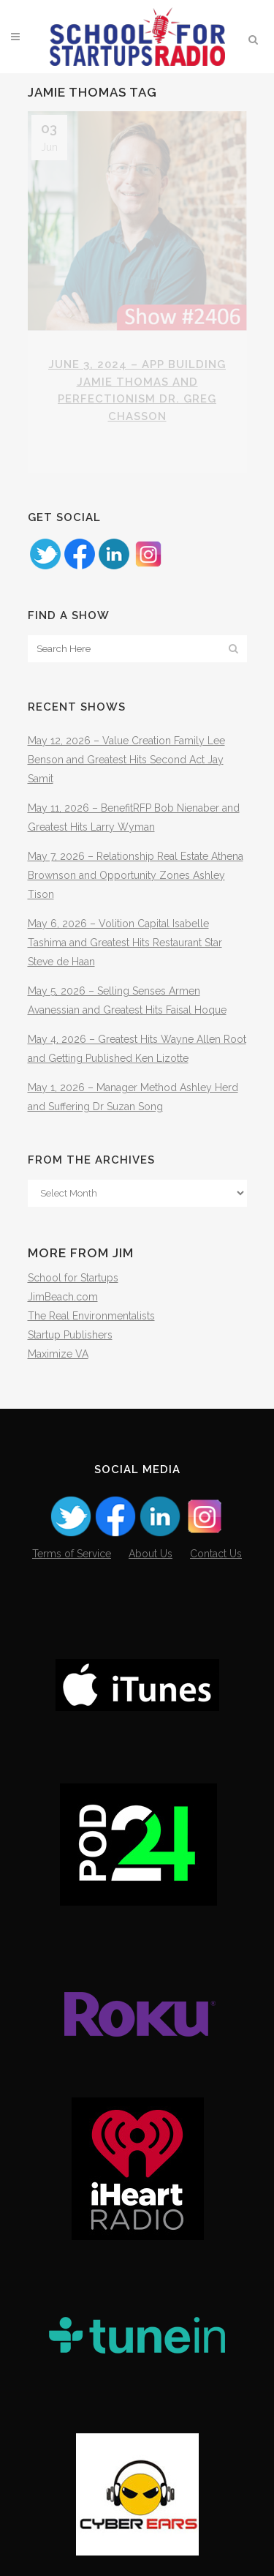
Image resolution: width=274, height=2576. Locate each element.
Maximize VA (58, 1354)
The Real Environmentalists (91, 1316)
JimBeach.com (63, 1297)
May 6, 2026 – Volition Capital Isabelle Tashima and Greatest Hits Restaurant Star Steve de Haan (125, 942)
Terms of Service (71, 1554)
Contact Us (216, 1554)
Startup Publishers (70, 1335)
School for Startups (73, 1278)
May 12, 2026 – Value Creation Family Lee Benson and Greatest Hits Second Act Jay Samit (126, 760)
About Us (150, 1554)
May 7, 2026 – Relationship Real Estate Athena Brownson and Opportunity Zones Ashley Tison (135, 875)
